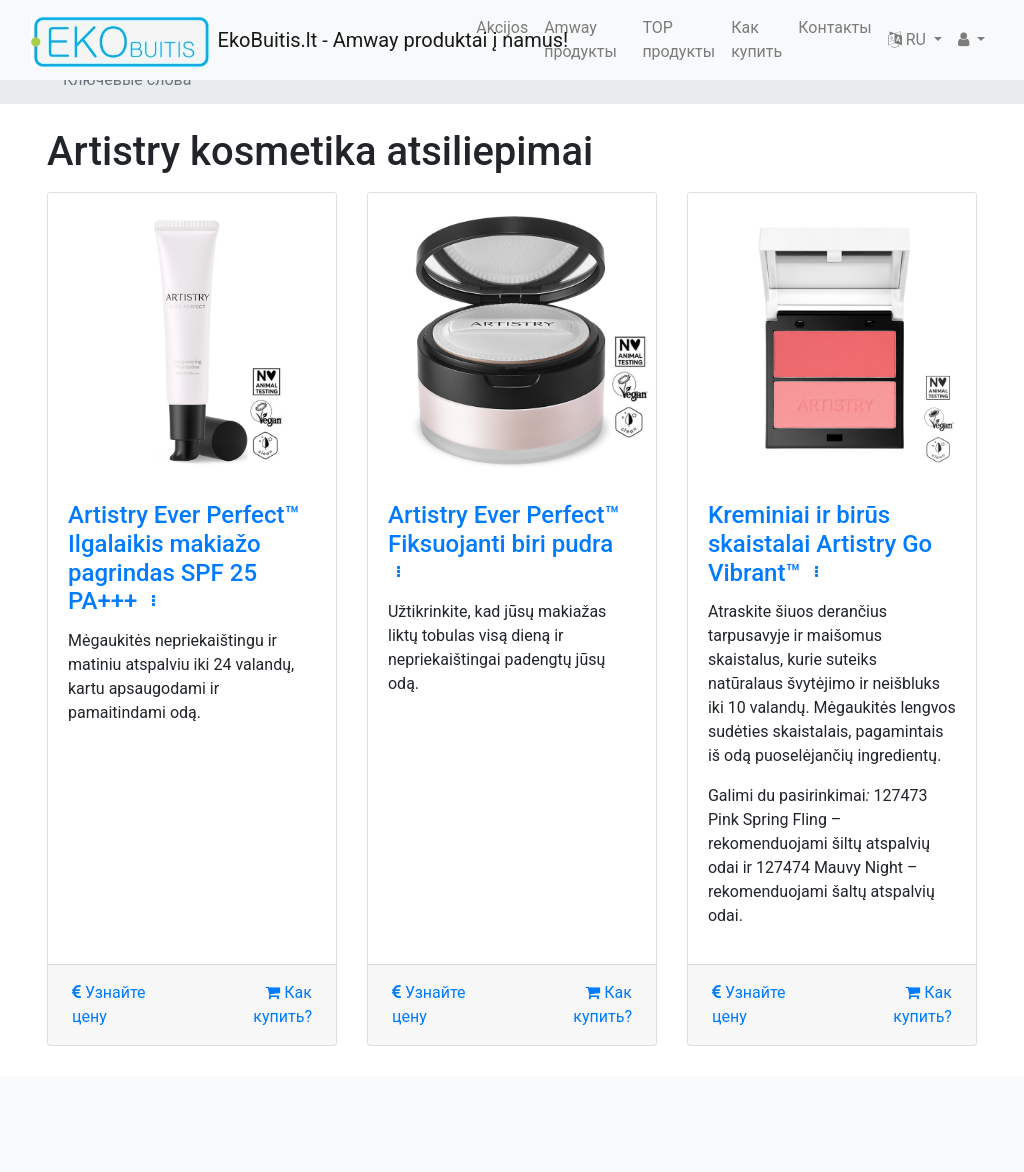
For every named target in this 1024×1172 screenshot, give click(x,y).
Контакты (834, 27)
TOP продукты (678, 39)
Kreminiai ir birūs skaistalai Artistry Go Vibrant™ (820, 544)
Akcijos (502, 27)
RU (909, 39)
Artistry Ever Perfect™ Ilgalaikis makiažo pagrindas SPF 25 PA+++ (184, 558)
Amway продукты (580, 39)
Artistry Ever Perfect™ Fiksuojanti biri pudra (504, 529)
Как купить (756, 39)
